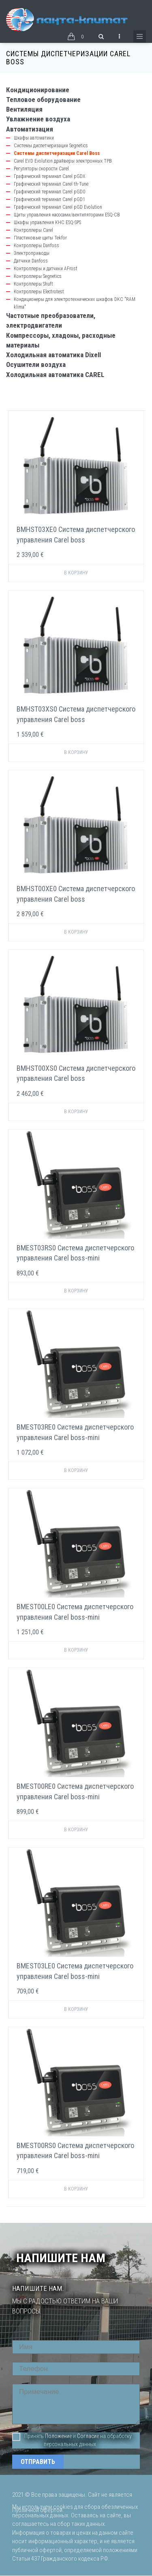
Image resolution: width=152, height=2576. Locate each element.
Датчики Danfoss (31, 261)
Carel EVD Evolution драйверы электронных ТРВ (63, 161)
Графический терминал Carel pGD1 (49, 199)
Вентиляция (24, 109)
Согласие (88, 2436)
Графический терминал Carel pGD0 (49, 192)
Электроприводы (31, 253)
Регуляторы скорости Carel (41, 169)
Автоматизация (29, 129)
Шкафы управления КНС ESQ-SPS (47, 222)
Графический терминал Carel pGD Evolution (58, 207)
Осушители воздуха (36, 364)
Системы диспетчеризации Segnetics (51, 145)
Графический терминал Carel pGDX (49, 176)
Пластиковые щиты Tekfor (40, 238)
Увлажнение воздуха (38, 119)
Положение (58, 2436)
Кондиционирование (37, 90)
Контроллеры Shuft (33, 284)
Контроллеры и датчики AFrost (45, 268)
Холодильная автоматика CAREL (55, 375)
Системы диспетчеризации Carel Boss (57, 153)
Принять (28, 2436)
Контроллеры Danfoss (36, 245)
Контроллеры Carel (33, 230)
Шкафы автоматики (34, 138)
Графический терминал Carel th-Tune (51, 184)
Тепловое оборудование (43, 99)
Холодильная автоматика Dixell (53, 355)
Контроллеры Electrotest (39, 291)
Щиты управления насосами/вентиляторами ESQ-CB (67, 215)
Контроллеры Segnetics (38, 276)
